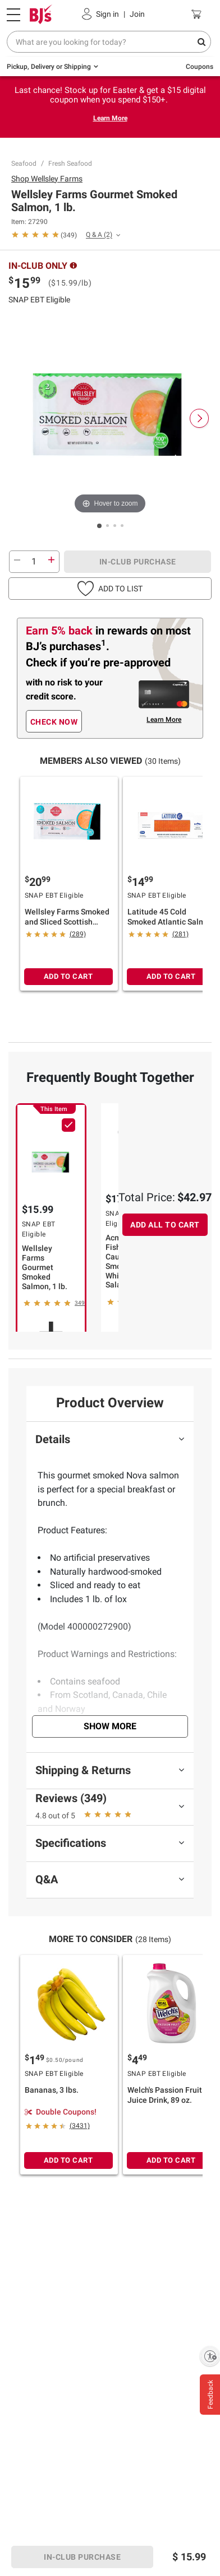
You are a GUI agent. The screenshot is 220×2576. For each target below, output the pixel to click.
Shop (46, 178)
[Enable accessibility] (210, 2356)
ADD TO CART (68, 976)
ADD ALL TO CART (165, 1224)
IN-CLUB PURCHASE (137, 561)
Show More (110, 1726)
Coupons (199, 67)
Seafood (23, 163)
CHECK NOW (54, 721)
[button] (110, 588)
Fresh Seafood (70, 163)
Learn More (110, 118)
